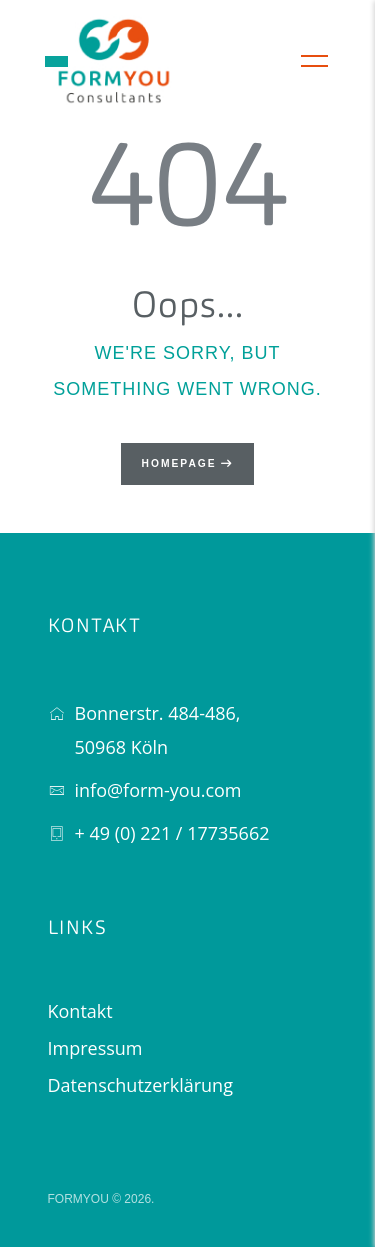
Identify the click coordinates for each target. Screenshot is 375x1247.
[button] (56, 61)
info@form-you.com (158, 790)
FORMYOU (78, 1199)
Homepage (179, 463)
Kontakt (80, 1011)
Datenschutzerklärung (140, 1085)
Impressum (95, 1048)
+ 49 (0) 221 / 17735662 (172, 833)
